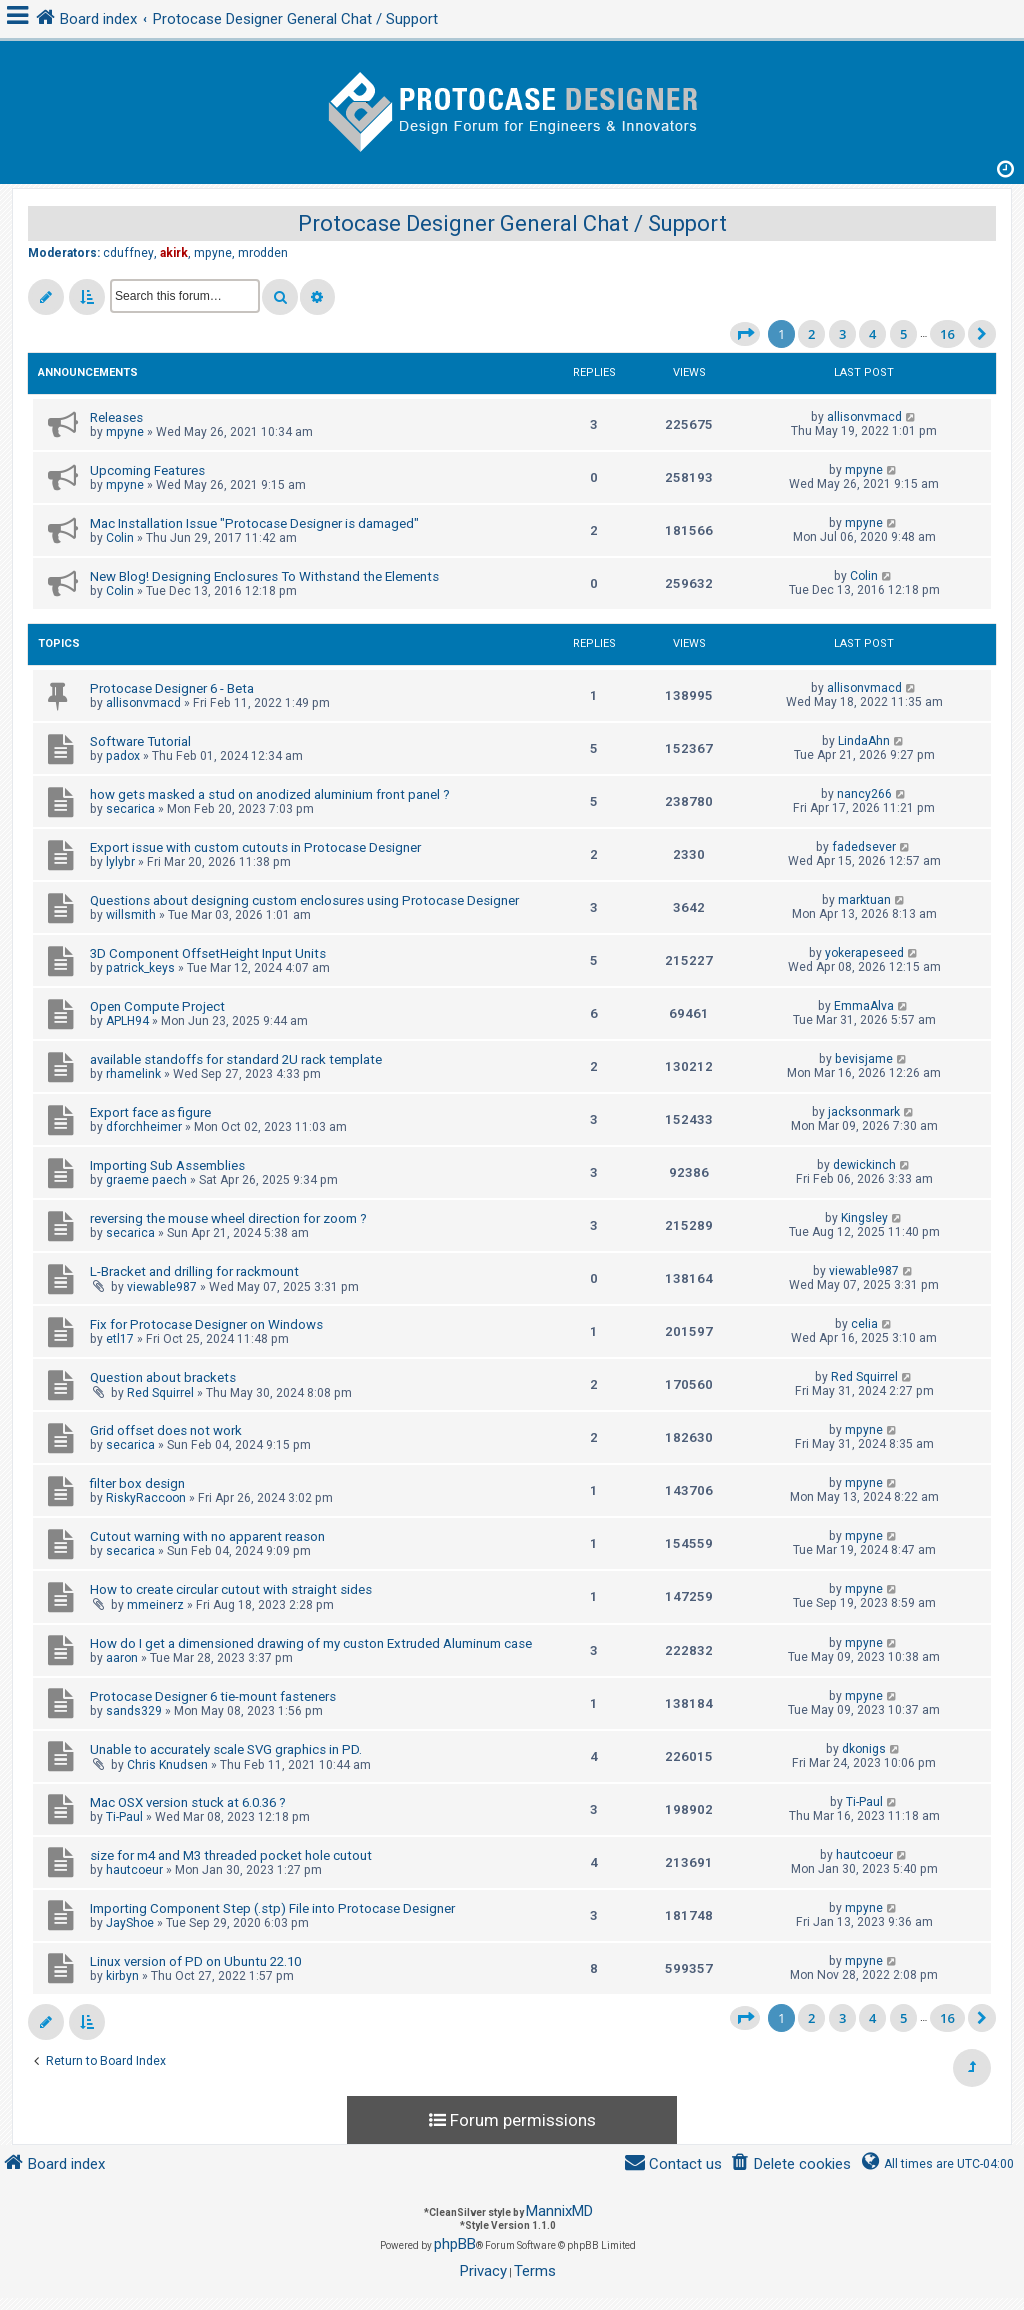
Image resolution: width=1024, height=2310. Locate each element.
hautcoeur (134, 1870)
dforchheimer (144, 1127)
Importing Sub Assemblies (167, 1165)
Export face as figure (150, 1112)
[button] (745, 334)
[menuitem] (790, 2164)
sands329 (134, 1711)
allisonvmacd (864, 417)
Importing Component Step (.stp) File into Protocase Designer (272, 1908)
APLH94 (127, 1021)
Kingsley (864, 1218)
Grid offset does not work (166, 1430)
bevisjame (864, 1059)
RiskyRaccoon (146, 1498)
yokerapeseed (864, 953)
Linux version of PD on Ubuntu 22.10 (195, 1961)
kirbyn (122, 1976)
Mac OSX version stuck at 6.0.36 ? (188, 1802)
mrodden (263, 253)
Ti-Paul (124, 1817)
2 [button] (811, 334)
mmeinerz (155, 1605)
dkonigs (864, 1749)
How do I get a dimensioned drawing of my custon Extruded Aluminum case (311, 1643)
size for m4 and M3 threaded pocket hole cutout (231, 1855)
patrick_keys (140, 968)
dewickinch (864, 1165)
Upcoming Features (147, 470)
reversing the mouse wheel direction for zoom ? (228, 1218)
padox (123, 756)
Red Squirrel (160, 1393)
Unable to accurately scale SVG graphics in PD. (226, 1749)
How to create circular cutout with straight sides (231, 1589)
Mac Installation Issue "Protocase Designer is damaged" (254, 523)
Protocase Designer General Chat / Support (512, 223)
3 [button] (842, 334)
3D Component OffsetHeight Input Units (208, 953)
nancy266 (864, 794)
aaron (122, 1658)
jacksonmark (864, 1112)
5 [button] (903, 334)
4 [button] (872, 334)
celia (864, 1324)
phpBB (455, 2244)
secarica (130, 809)
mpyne (213, 253)
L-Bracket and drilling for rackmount (194, 1271)
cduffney (128, 253)
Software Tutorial (140, 741)
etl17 (120, 1339)
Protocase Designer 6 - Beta (172, 688)
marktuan (864, 900)
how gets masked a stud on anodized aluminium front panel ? (270, 794)
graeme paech (146, 1180)
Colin (120, 538)
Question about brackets (163, 1377)
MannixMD (559, 2211)
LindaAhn (864, 741)
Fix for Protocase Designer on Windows (206, 1324)
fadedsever (864, 847)
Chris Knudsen (167, 1765)
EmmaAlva (864, 1006)
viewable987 (162, 1287)
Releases (116, 417)
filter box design (137, 1483)
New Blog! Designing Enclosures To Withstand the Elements (264, 576)
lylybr (120, 862)
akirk (174, 253)
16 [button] (947, 334)
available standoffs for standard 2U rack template (236, 1059)
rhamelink (133, 1074)
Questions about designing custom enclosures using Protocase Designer (304, 900)
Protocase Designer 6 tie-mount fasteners (213, 1696)
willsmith (131, 915)
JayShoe (130, 1923)
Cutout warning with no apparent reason (207, 1536)
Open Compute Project (157, 1006)
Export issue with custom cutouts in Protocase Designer (255, 847)
